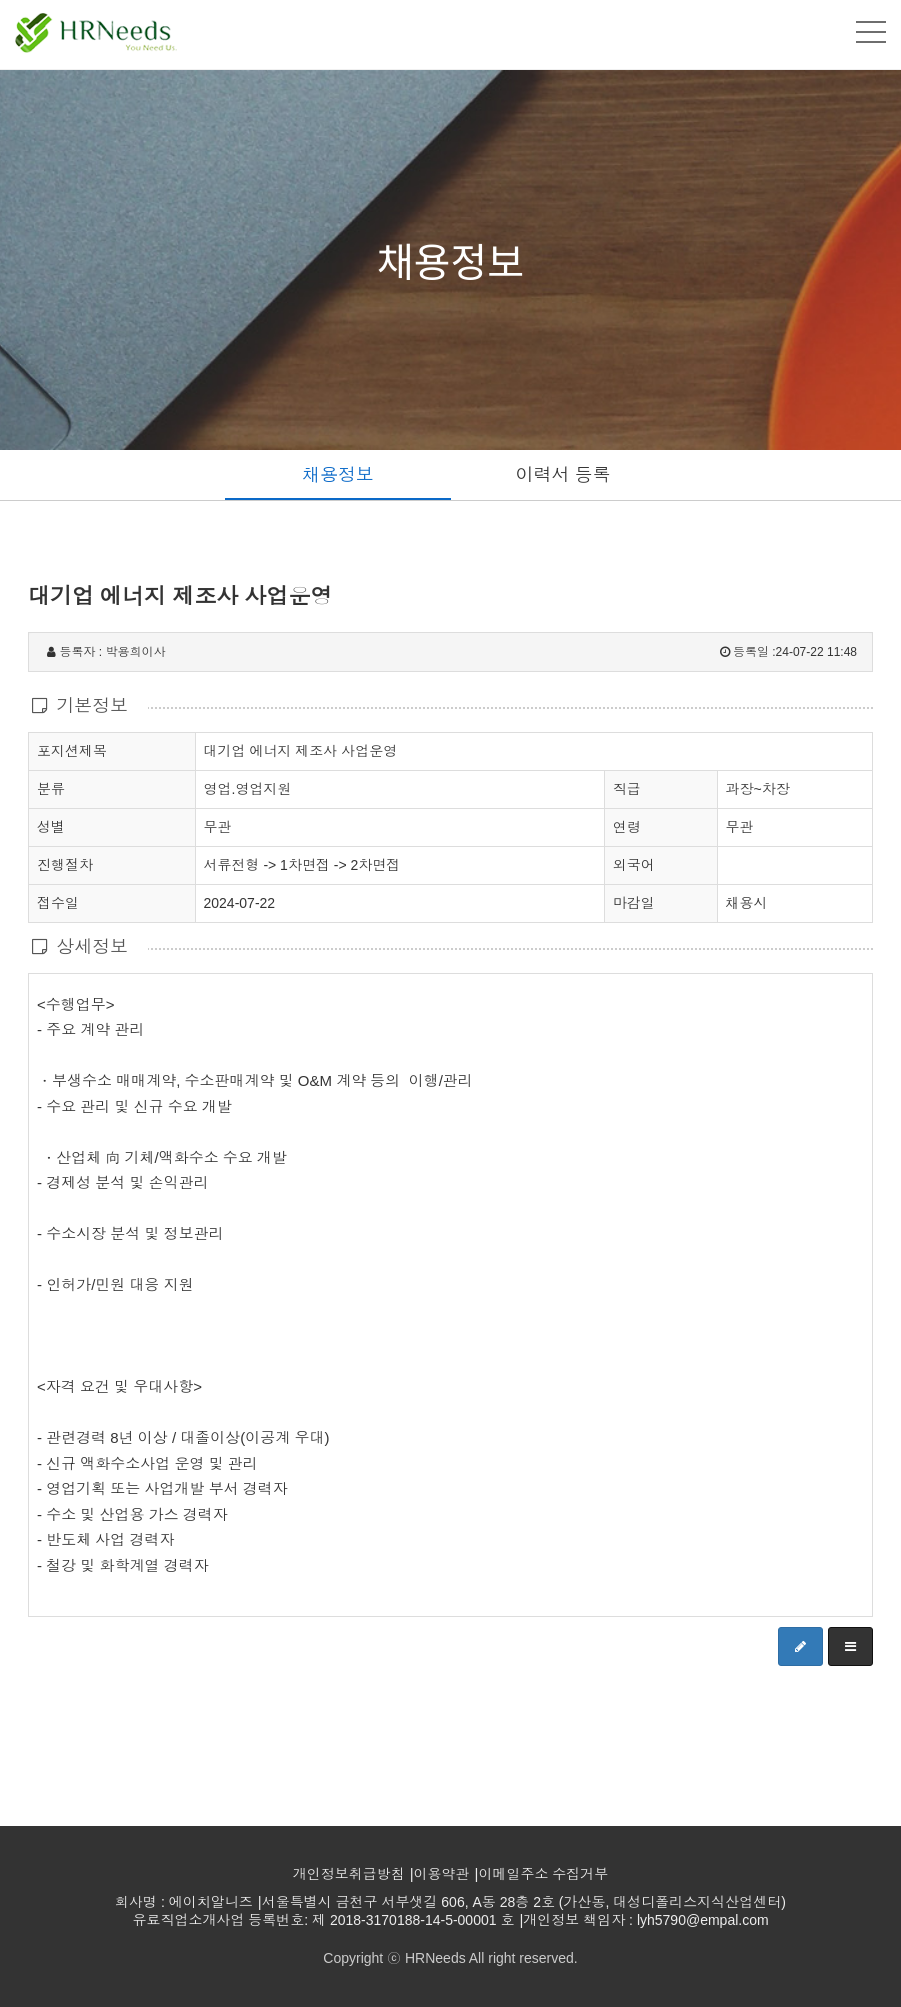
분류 (51, 788)
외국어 (634, 865)
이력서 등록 (563, 475)
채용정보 (338, 475)
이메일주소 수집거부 (543, 1874)
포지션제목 (72, 750)
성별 (51, 826)
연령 (627, 827)
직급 (627, 789)
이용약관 (442, 1874)
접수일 (58, 902)
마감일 (634, 903)
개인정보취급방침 (349, 1874)
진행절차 (65, 864)
